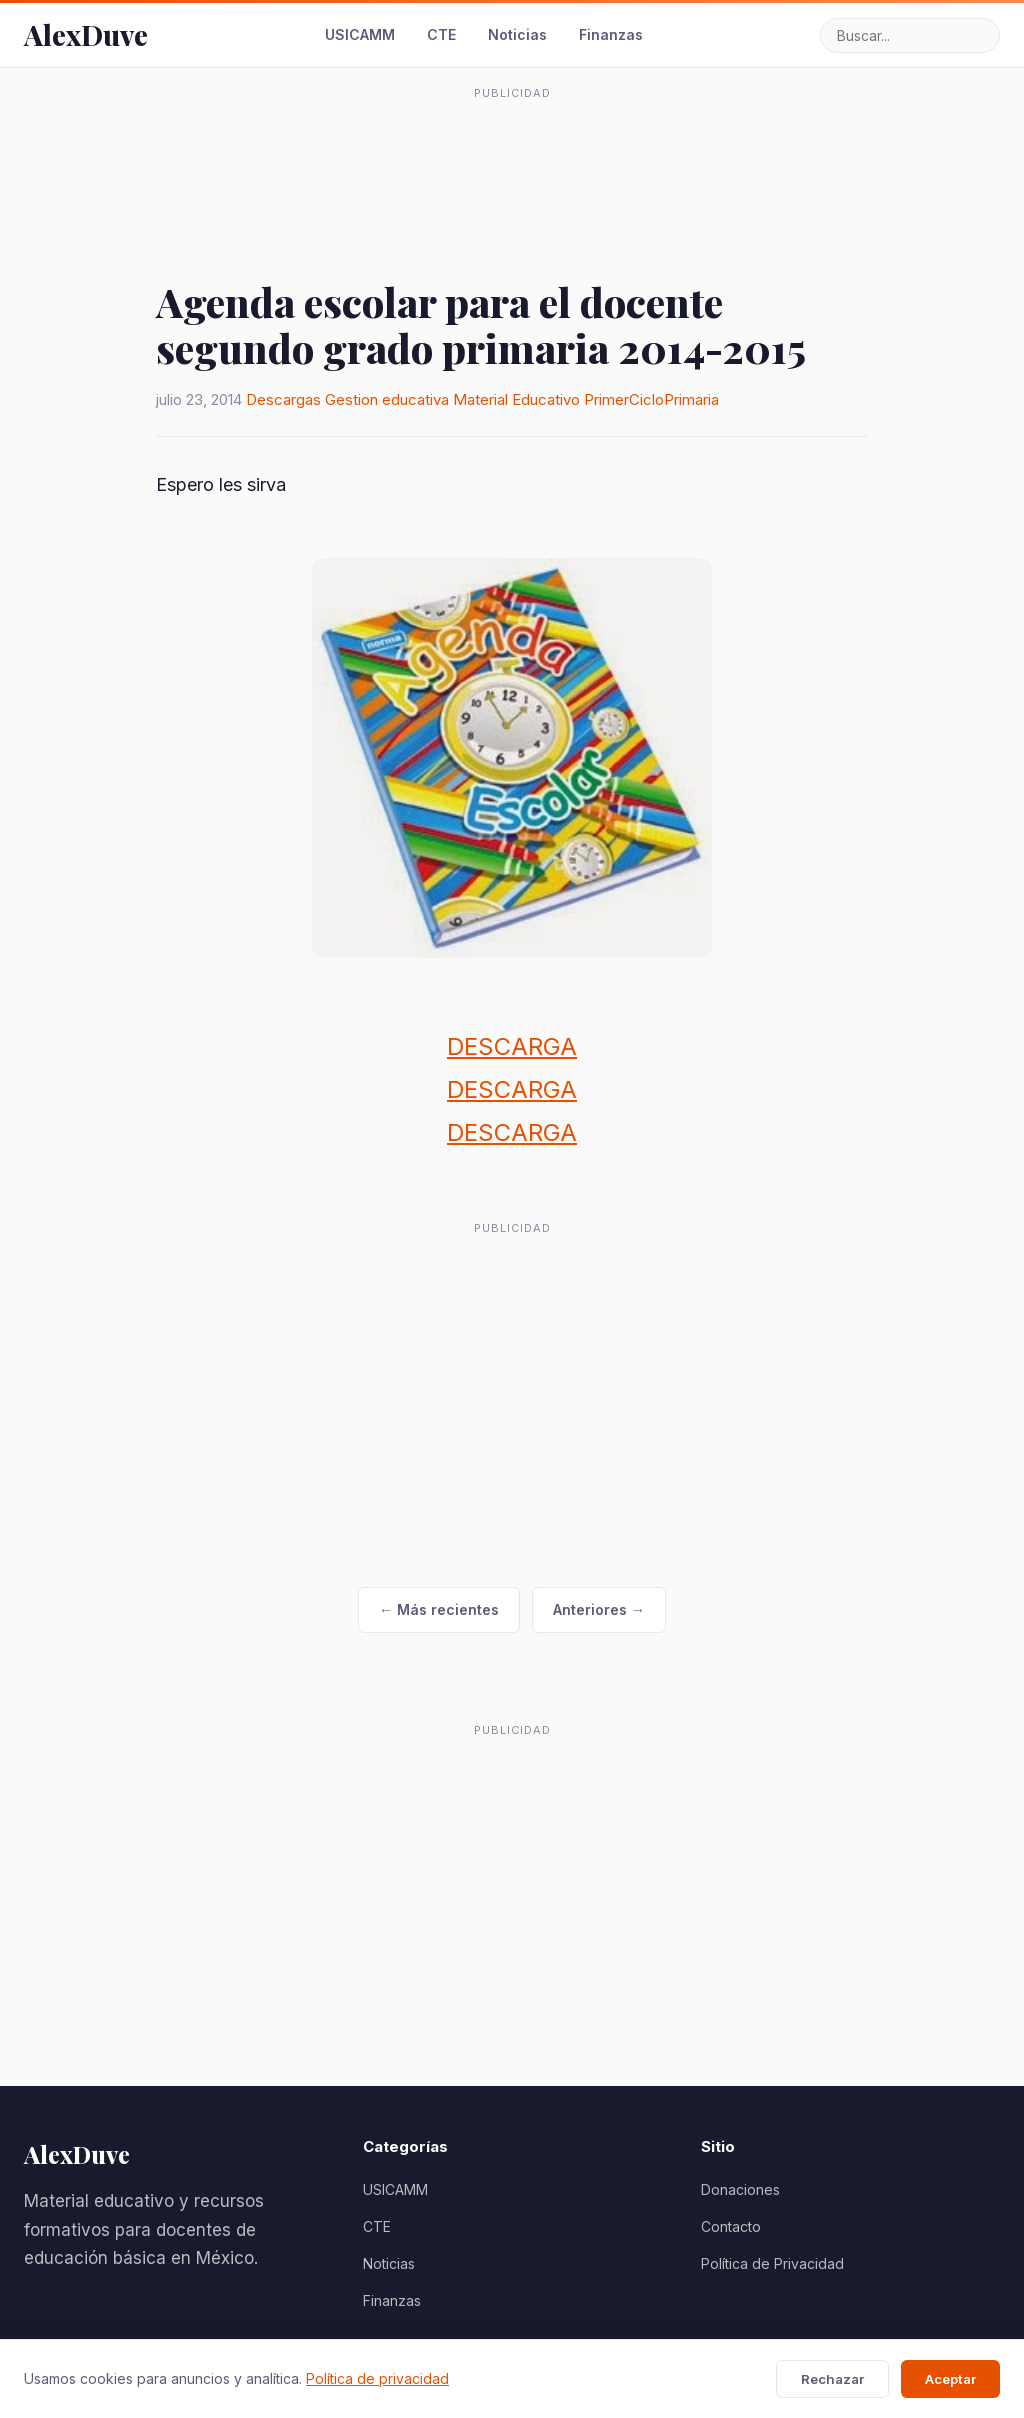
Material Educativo (516, 399)
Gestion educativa (387, 399)
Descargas (283, 399)
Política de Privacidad (772, 2263)
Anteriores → (599, 1609)
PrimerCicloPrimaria (651, 399)
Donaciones (740, 2189)
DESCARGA (512, 1046)
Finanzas (611, 34)
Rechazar (832, 2379)
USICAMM (360, 34)
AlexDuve (86, 34)
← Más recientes (439, 1609)
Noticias (517, 34)
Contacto (731, 2226)
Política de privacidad (377, 2378)
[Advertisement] (512, 154)
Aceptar (950, 2379)
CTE (441, 34)
